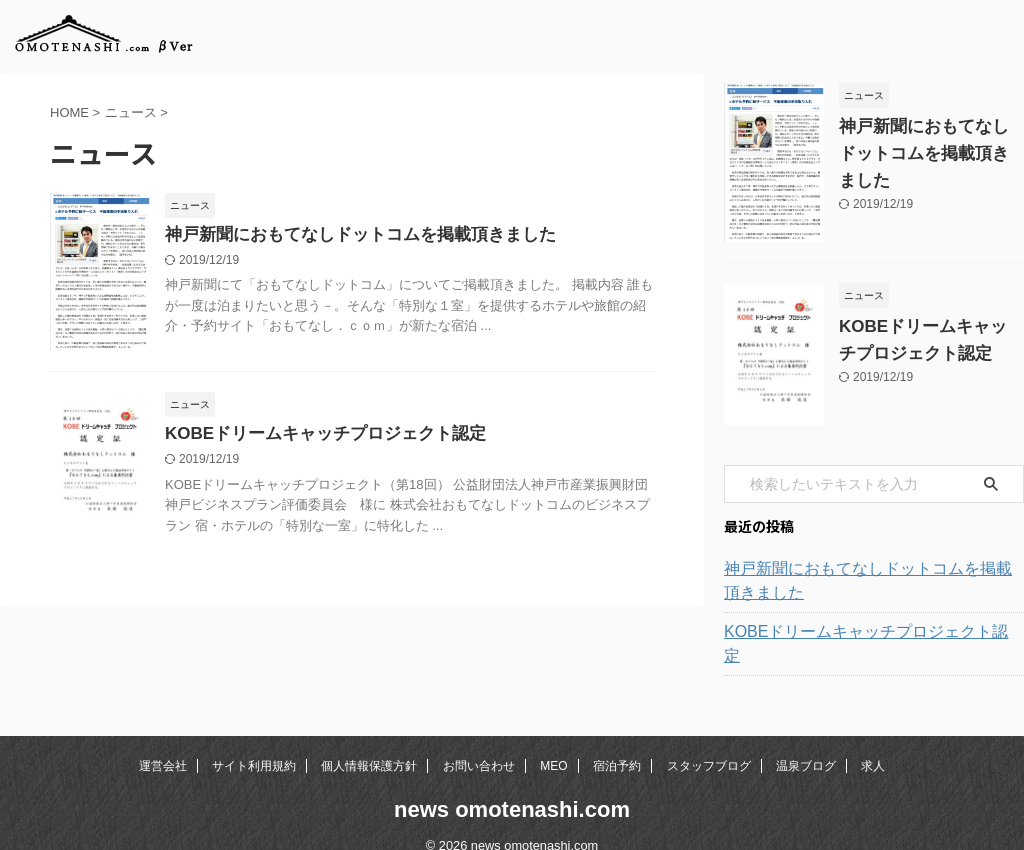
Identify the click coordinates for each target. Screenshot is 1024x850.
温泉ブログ (806, 742)
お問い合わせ (479, 742)
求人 (873, 742)
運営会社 (163, 742)
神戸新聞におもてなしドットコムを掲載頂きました (349, 235)
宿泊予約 (617, 742)
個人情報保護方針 (369, 742)
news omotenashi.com (512, 785)
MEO (553, 742)
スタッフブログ (709, 742)
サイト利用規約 (254, 742)
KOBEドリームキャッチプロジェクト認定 (316, 434)
